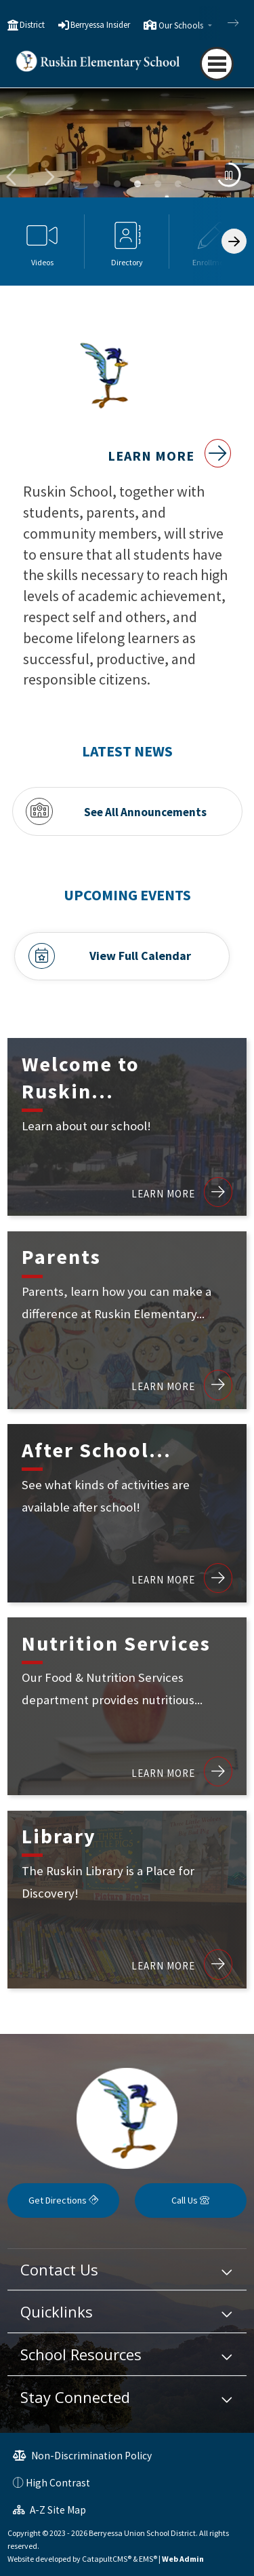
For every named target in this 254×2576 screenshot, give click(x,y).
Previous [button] (13, 177)
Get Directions (63, 2200)
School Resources (81, 2354)
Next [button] (48, 177)
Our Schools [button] (181, 25)
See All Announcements (145, 811)
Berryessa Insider (100, 25)
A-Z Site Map (49, 2509)
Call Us (190, 2200)
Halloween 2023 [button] (158, 184)
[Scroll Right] (234, 241)
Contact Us (59, 2269)
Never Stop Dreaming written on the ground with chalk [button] (178, 184)
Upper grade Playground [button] (117, 184)
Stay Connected (75, 2397)
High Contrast (58, 2482)
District (32, 25)
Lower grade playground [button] (97, 184)
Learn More (169, 455)
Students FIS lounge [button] (137, 184)
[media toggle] (228, 174)
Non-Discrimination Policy (82, 2455)
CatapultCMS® (106, 2559)
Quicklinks (56, 2311)
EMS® (148, 2559)
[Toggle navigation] (217, 64)
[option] (127, 149)
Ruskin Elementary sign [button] (76, 184)
